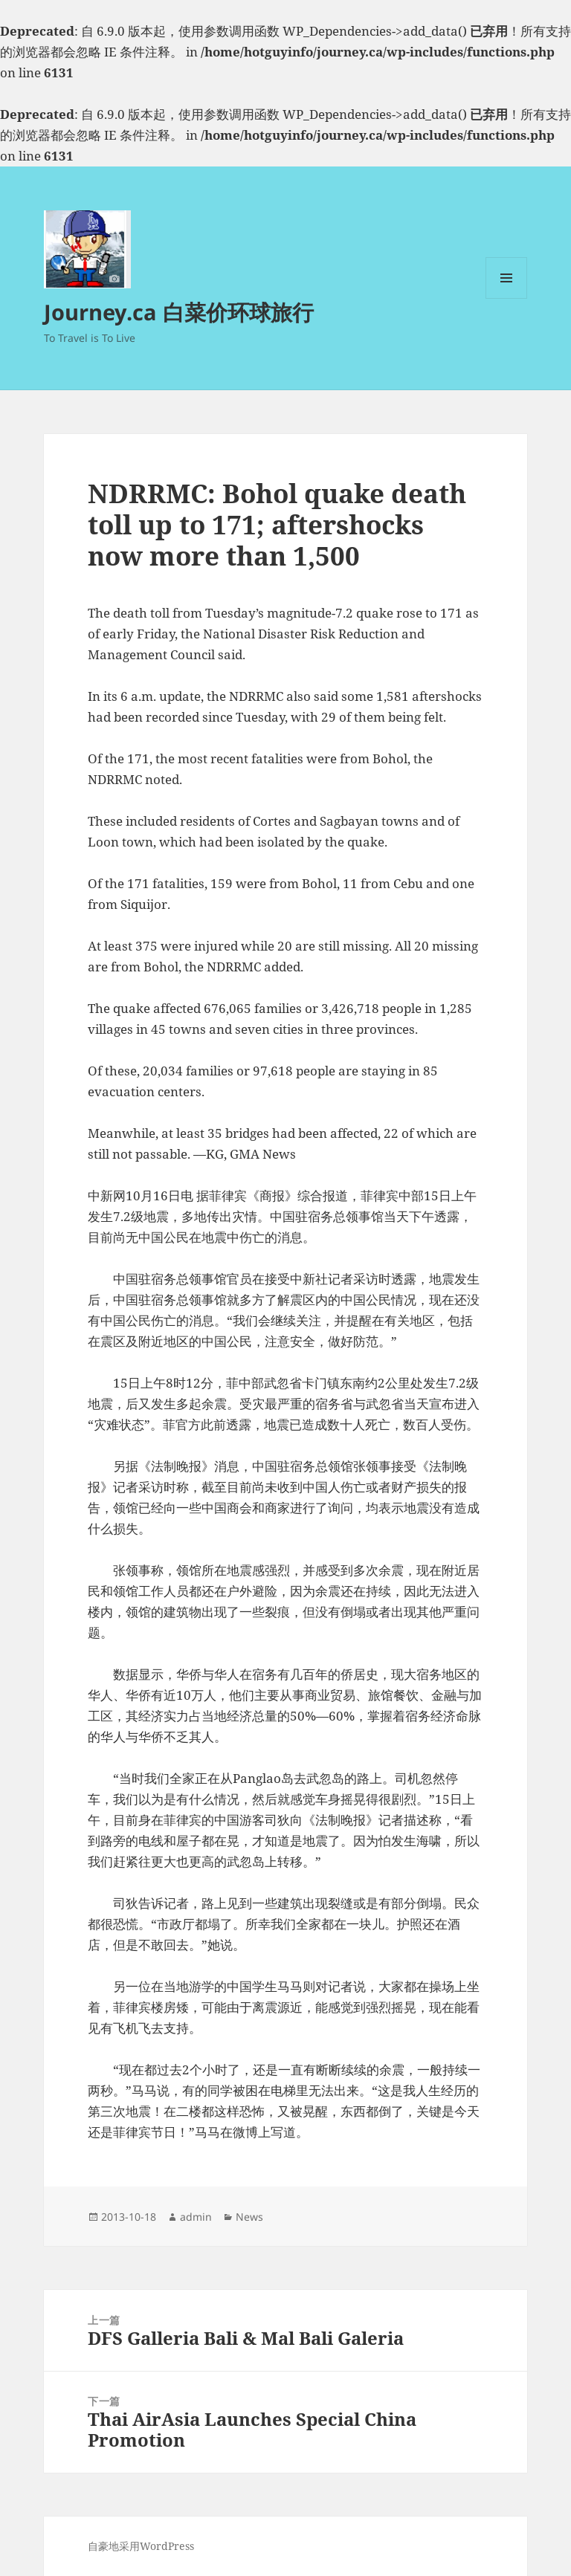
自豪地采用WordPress (141, 2546)
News (249, 2217)
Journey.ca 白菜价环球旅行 (179, 311)
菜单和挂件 (506, 298)
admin (196, 2217)
